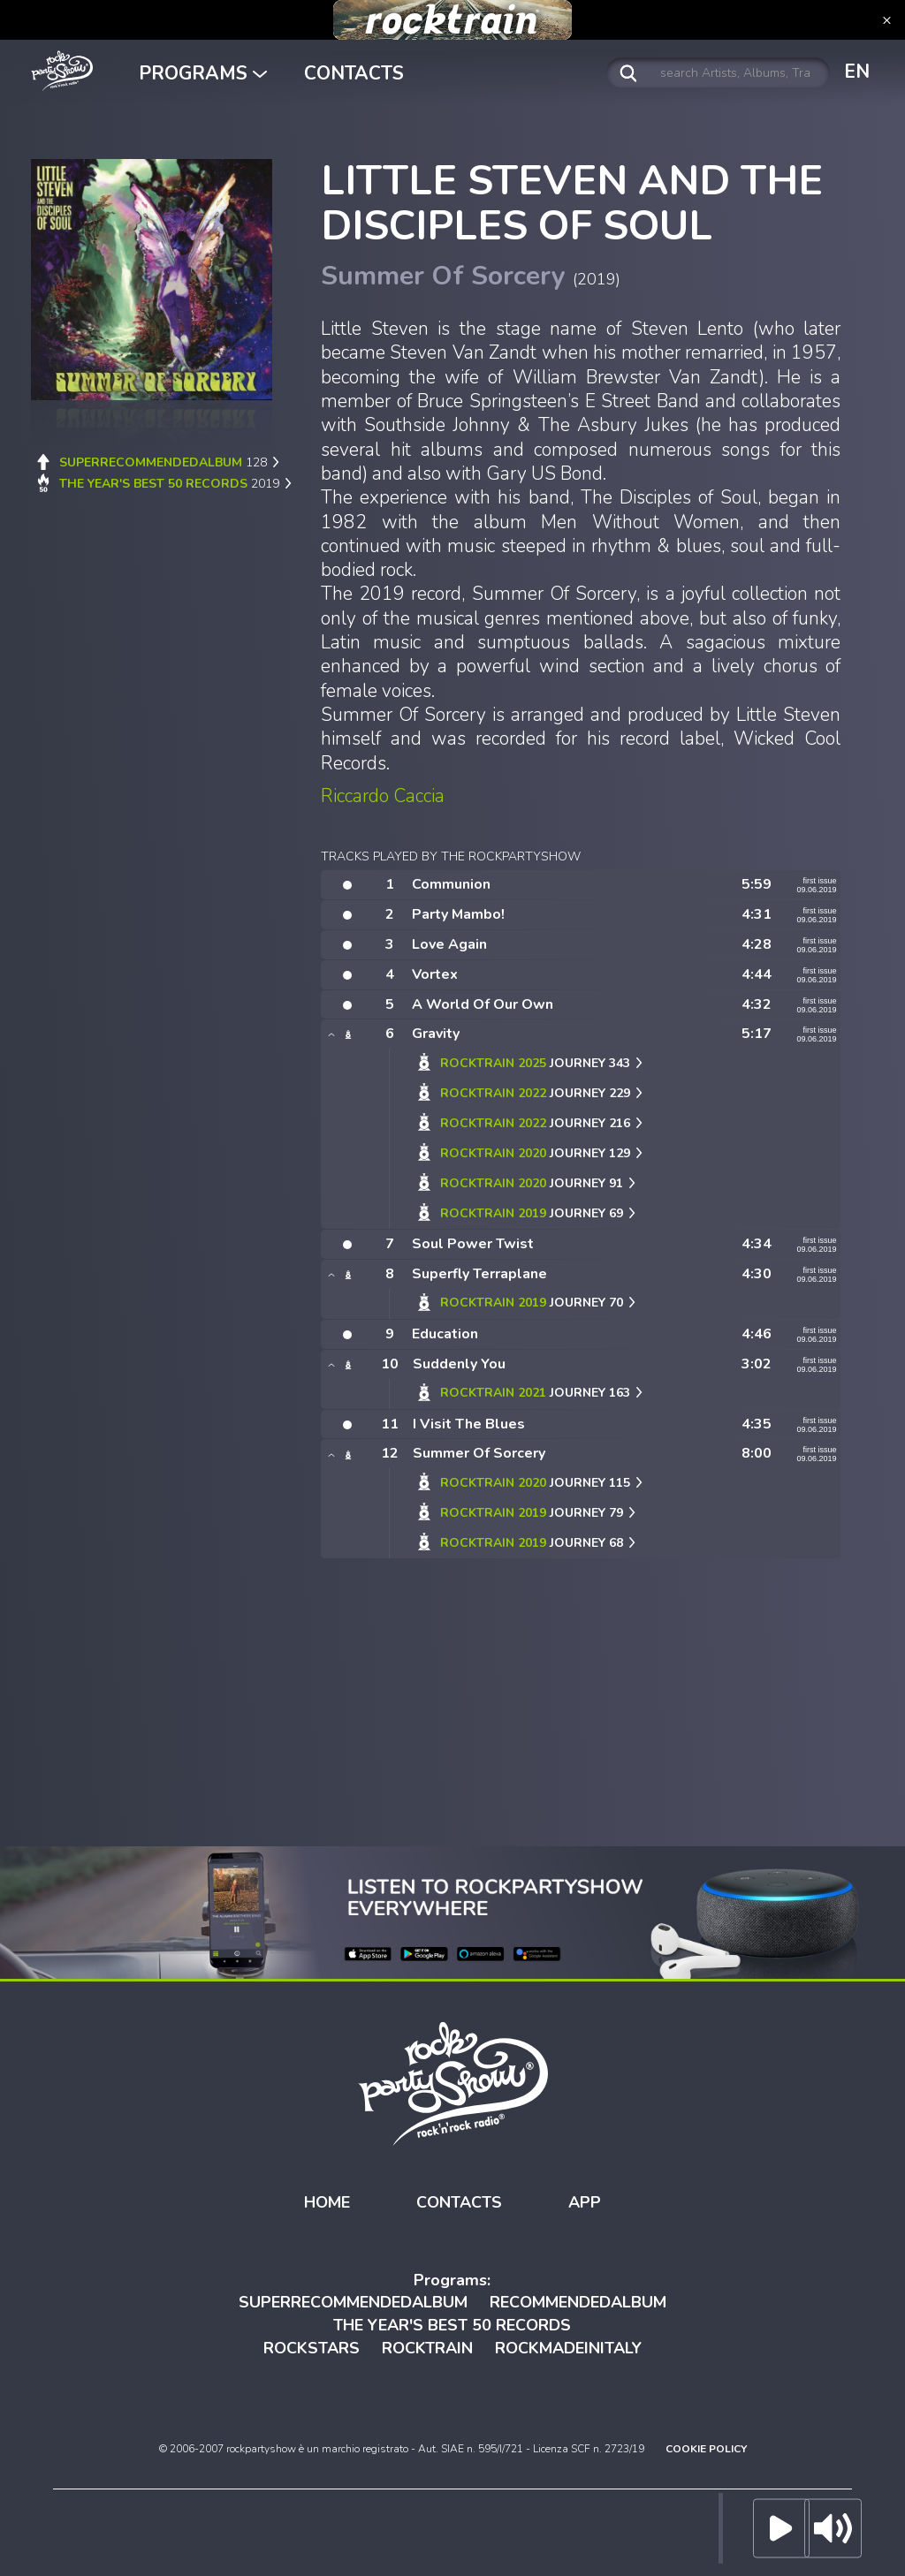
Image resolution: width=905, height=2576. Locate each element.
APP (584, 2202)
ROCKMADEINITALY (568, 2348)
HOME (327, 2202)
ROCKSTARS (311, 2348)
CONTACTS (354, 73)
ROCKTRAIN (427, 2348)
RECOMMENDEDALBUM (578, 2302)
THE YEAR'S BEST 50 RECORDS (452, 2325)
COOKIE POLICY (706, 2449)
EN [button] (857, 71)
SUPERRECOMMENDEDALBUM (353, 2302)
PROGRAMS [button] (203, 73)
